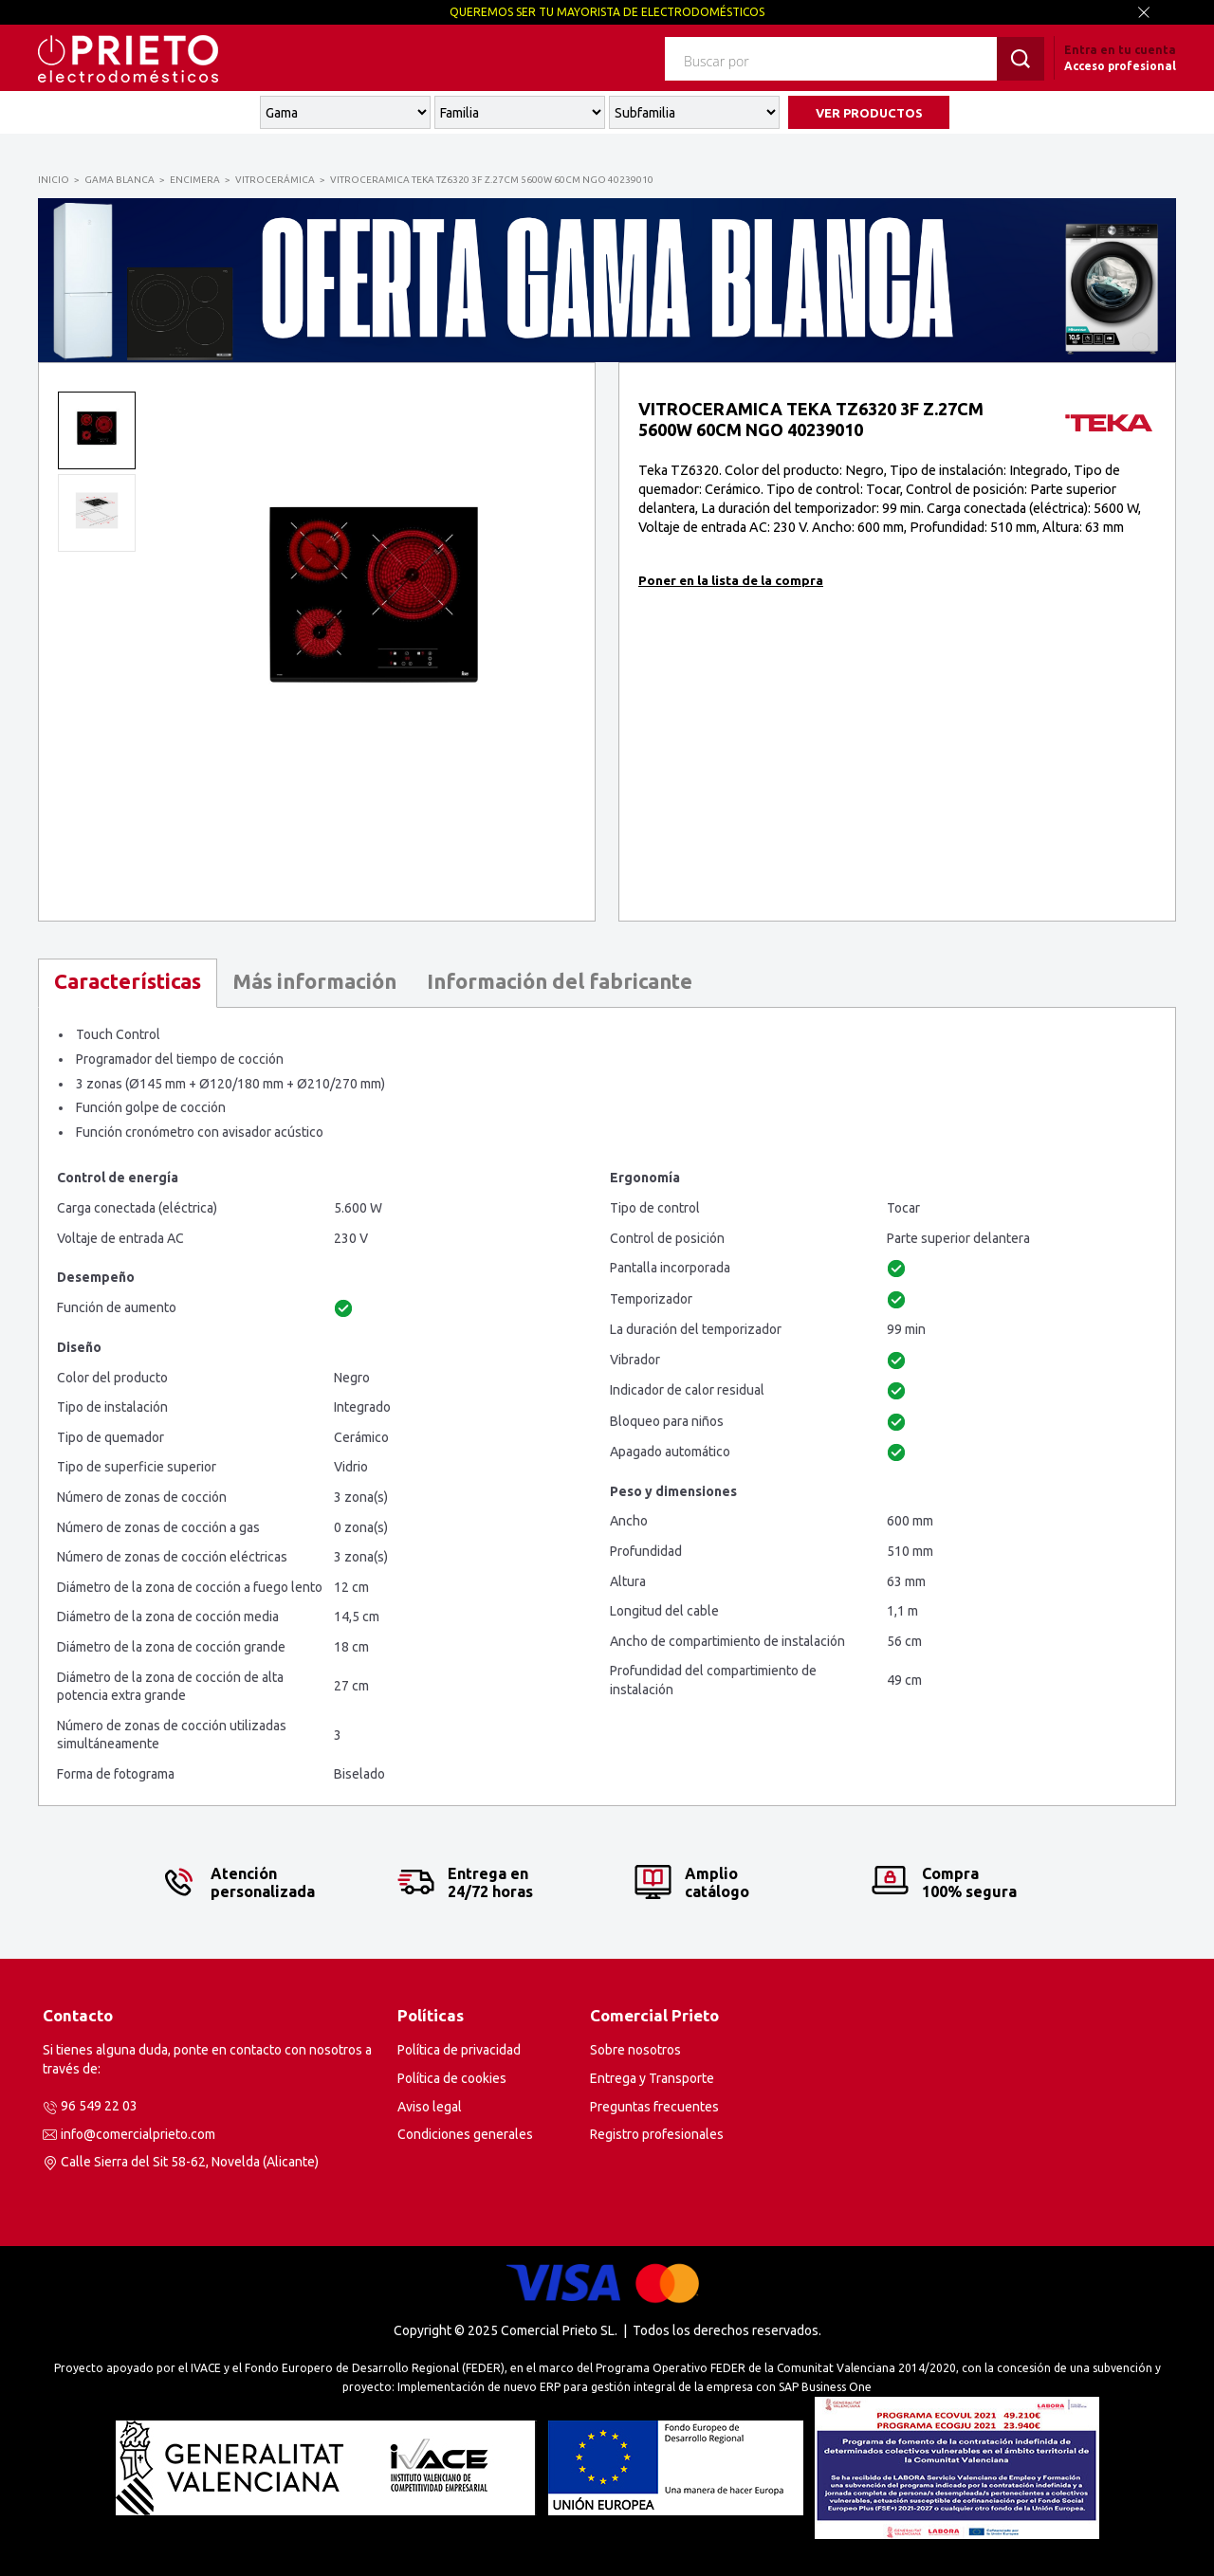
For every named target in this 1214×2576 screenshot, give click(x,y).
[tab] (127, 983)
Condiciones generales (465, 2134)
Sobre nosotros (635, 2049)
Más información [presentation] (314, 981)
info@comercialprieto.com (138, 2134)
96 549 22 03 (99, 2105)
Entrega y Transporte (652, 2078)
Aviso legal (429, 2106)
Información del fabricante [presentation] (559, 981)
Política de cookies (451, 2078)
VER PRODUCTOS (869, 112)
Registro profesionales (657, 2134)
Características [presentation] (127, 981)
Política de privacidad (459, 2049)
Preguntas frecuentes (654, 2106)
